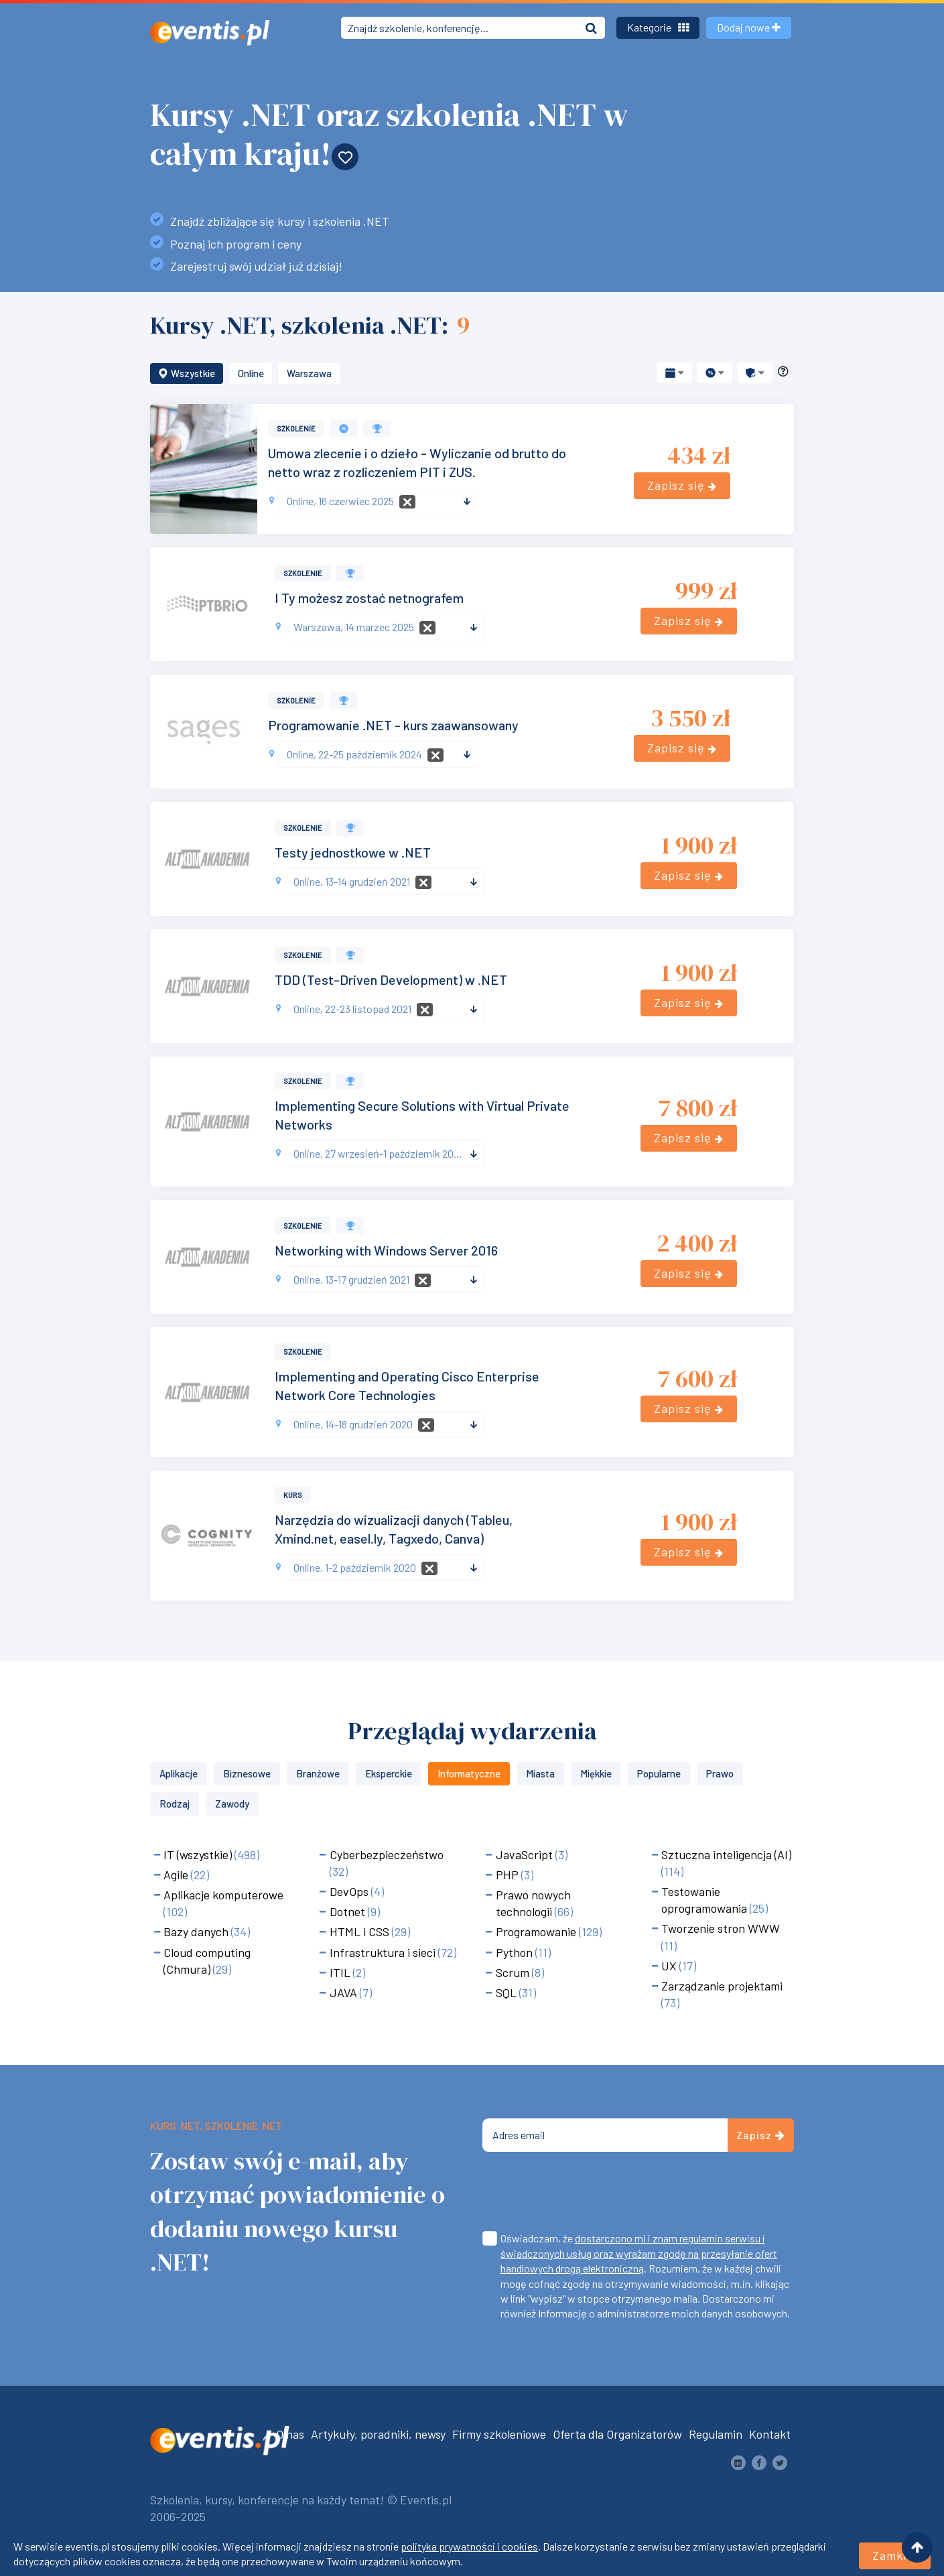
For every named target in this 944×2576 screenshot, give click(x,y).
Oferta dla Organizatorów (617, 2434)
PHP (508, 1874)
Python (515, 1952)
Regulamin (715, 2434)
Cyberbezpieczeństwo (387, 1854)
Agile (177, 1874)
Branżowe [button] (318, 1773)
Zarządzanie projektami (722, 1985)
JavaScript (525, 1854)
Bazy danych (197, 1931)
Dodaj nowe (749, 27)
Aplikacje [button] (178, 1773)
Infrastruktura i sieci (384, 1952)
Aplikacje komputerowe (223, 1894)
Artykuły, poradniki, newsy (378, 2434)
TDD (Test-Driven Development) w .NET (391, 979)
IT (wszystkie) (198, 1854)
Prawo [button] (720, 1773)
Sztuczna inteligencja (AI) (726, 1854)
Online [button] (251, 373)
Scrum (514, 1972)
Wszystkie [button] (186, 373)
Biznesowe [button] (247, 1773)
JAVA (345, 1992)
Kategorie (658, 27)
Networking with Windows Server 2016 (386, 1250)
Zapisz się (682, 485)
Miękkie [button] (596, 1773)
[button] (674, 372)
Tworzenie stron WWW (720, 1928)
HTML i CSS (361, 1931)
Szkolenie (296, 428)
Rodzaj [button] (174, 1804)
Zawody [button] (232, 1804)
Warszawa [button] (309, 373)
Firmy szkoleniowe (499, 2434)
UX (670, 1965)
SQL (507, 1992)
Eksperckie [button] (388, 1773)
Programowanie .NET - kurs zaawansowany (393, 725)
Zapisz (760, 2134)
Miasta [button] (540, 1773)
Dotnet (349, 1911)
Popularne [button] (659, 1773)
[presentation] (584, 2194)
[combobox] (378, 501)
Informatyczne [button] (468, 1773)
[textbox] (373, 501)
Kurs (292, 1495)
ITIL (341, 1972)
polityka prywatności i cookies (469, 2546)
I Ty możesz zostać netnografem (369, 598)
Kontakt (770, 2434)
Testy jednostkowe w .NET (353, 852)
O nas (290, 2434)
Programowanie (537, 1931)
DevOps (350, 1891)
